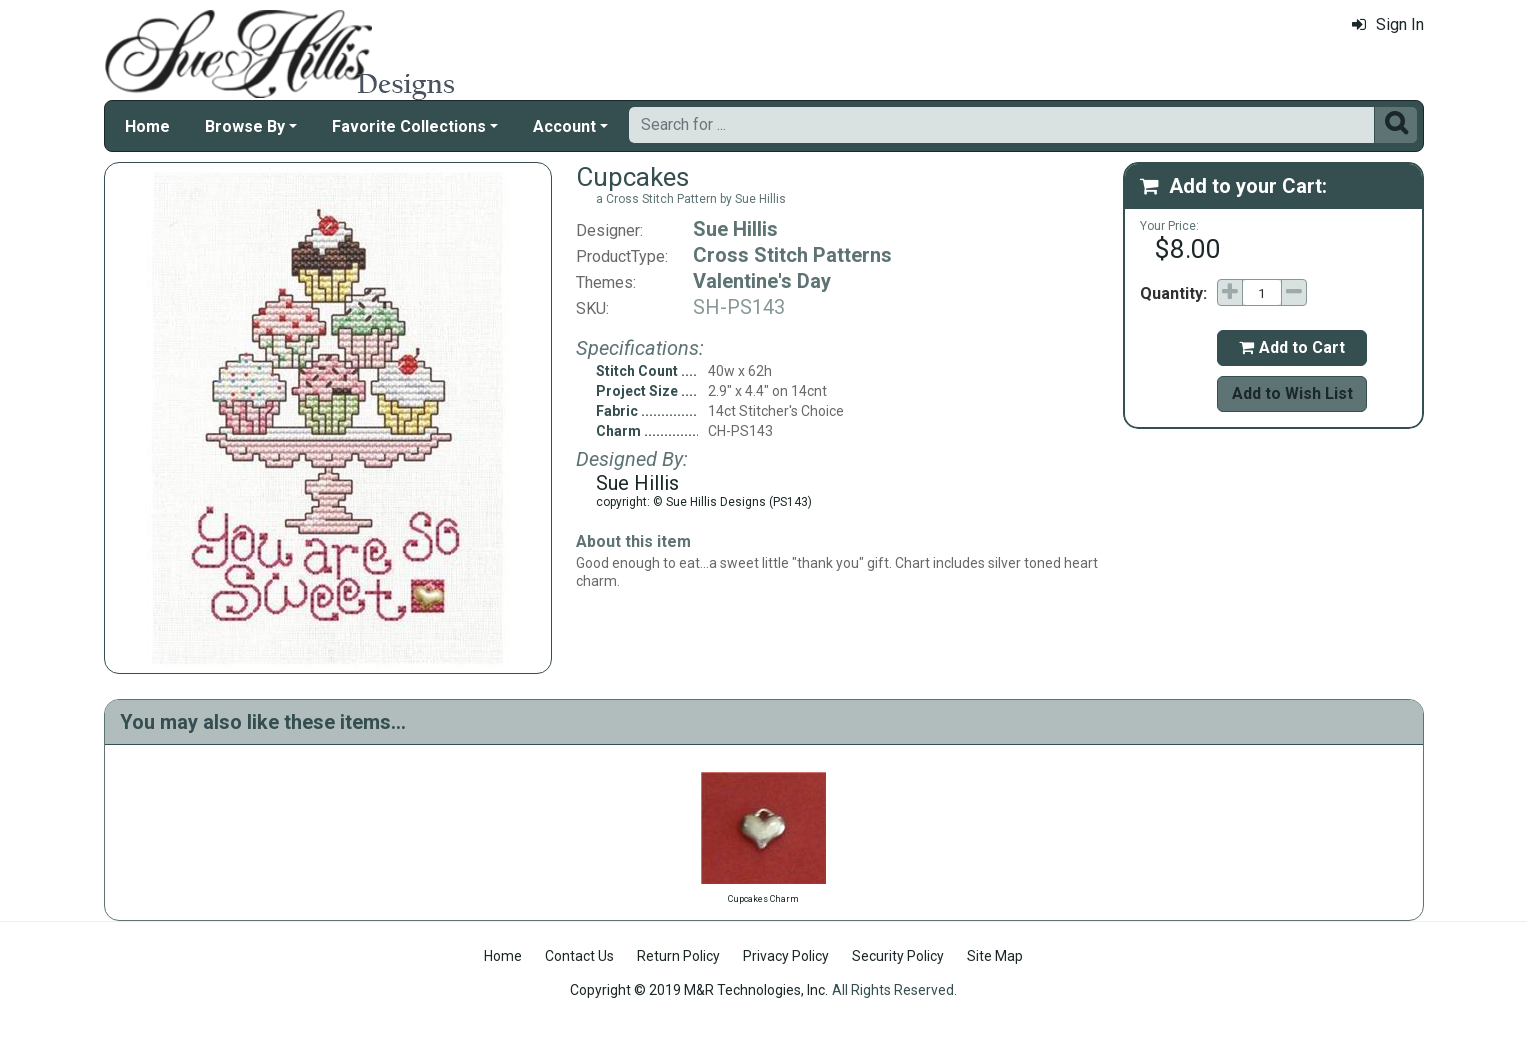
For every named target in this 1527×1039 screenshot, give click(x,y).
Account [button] (564, 126)
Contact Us (579, 956)
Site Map (995, 956)
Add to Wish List (1292, 393)
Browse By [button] (245, 126)
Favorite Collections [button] (409, 126)
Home (147, 126)
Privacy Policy (786, 956)
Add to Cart (1292, 347)
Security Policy (898, 956)
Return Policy (678, 956)
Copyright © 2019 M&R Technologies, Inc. (699, 990)
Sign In (1388, 24)
